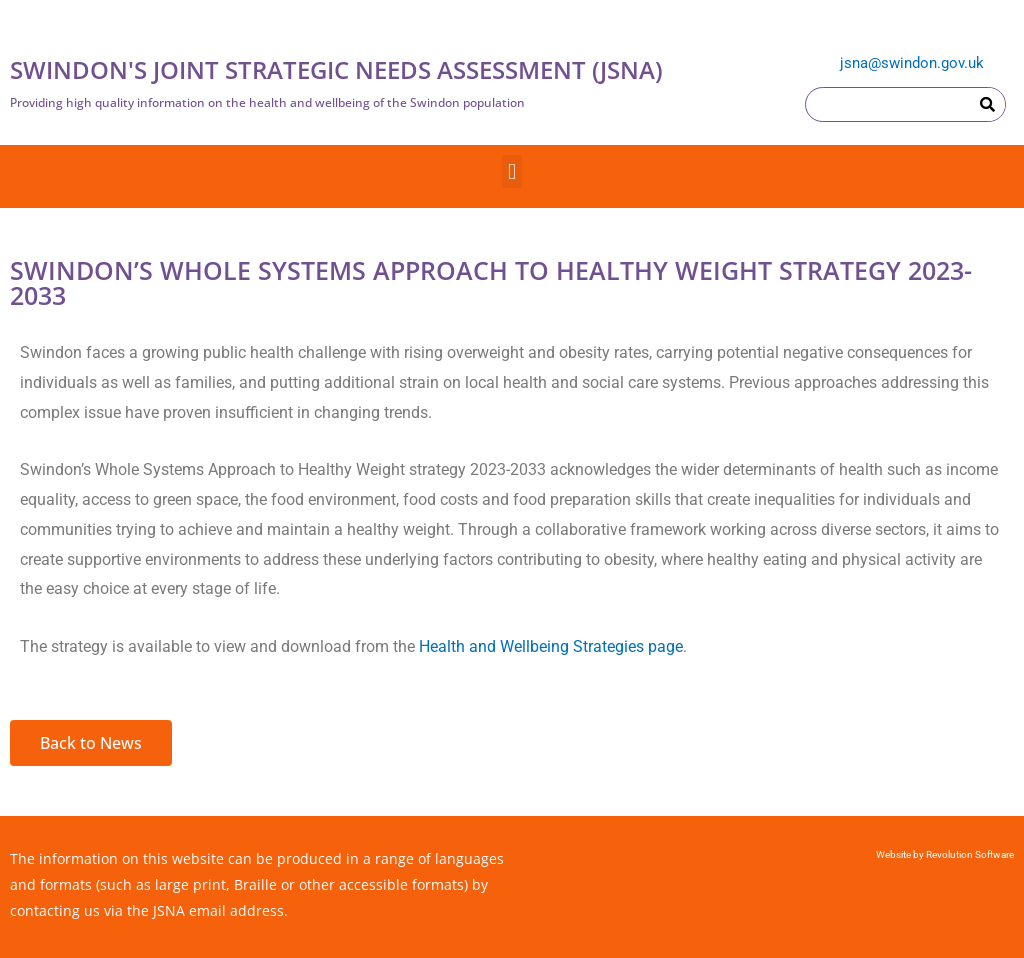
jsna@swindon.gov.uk (912, 63)
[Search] (987, 104)
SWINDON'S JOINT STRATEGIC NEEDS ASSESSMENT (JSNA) (336, 69)
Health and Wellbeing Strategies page (551, 646)
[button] (511, 171)
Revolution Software (969, 854)
